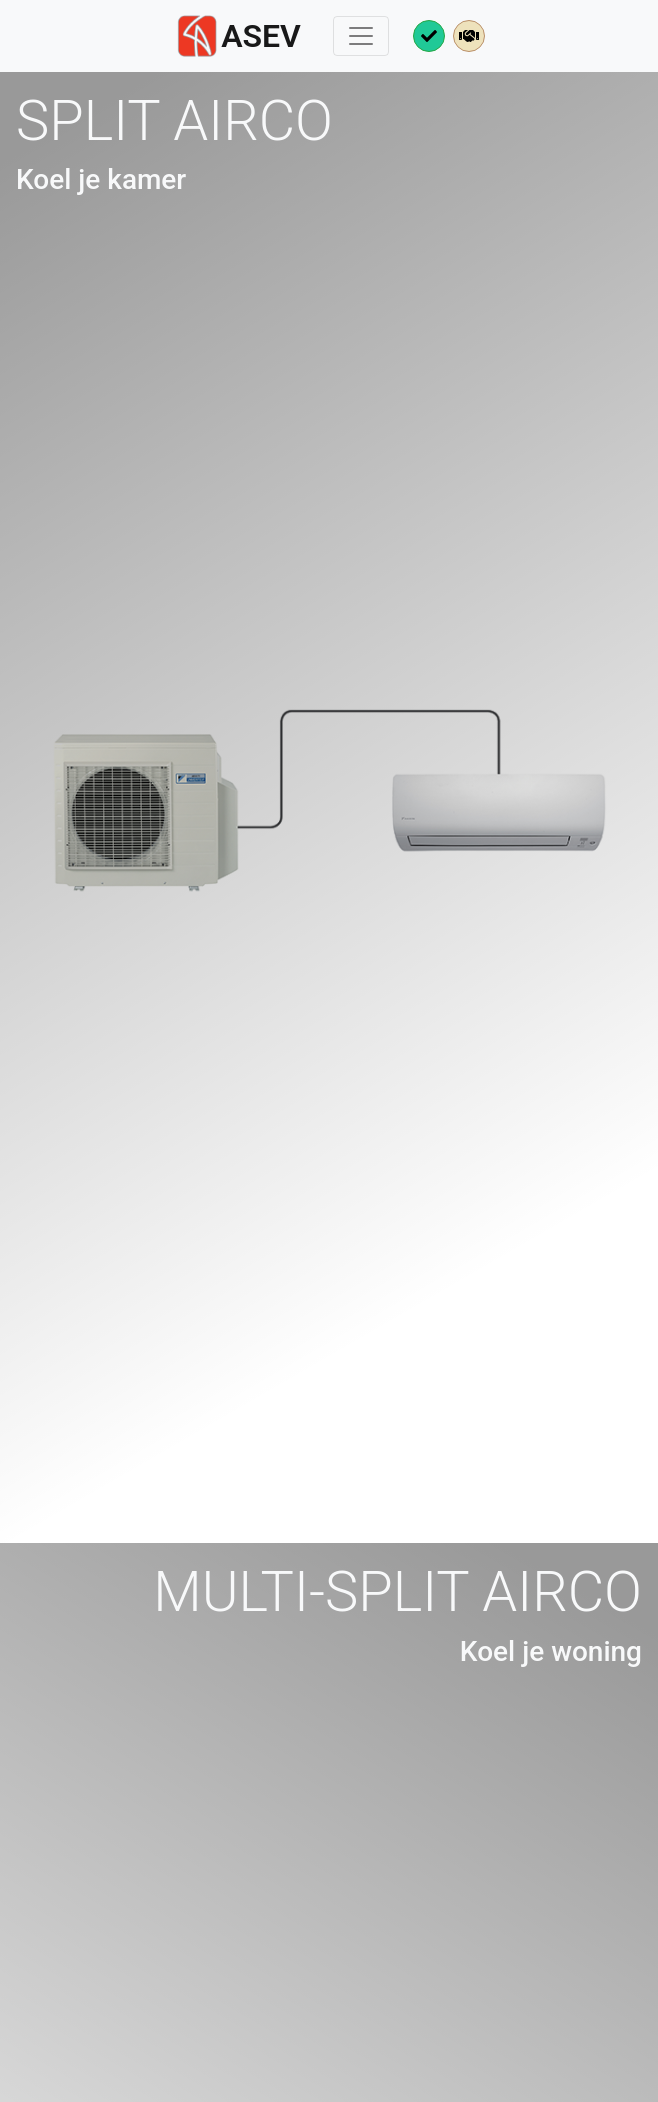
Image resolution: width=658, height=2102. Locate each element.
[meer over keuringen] (429, 36)
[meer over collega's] (469, 36)
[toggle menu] (361, 36)
